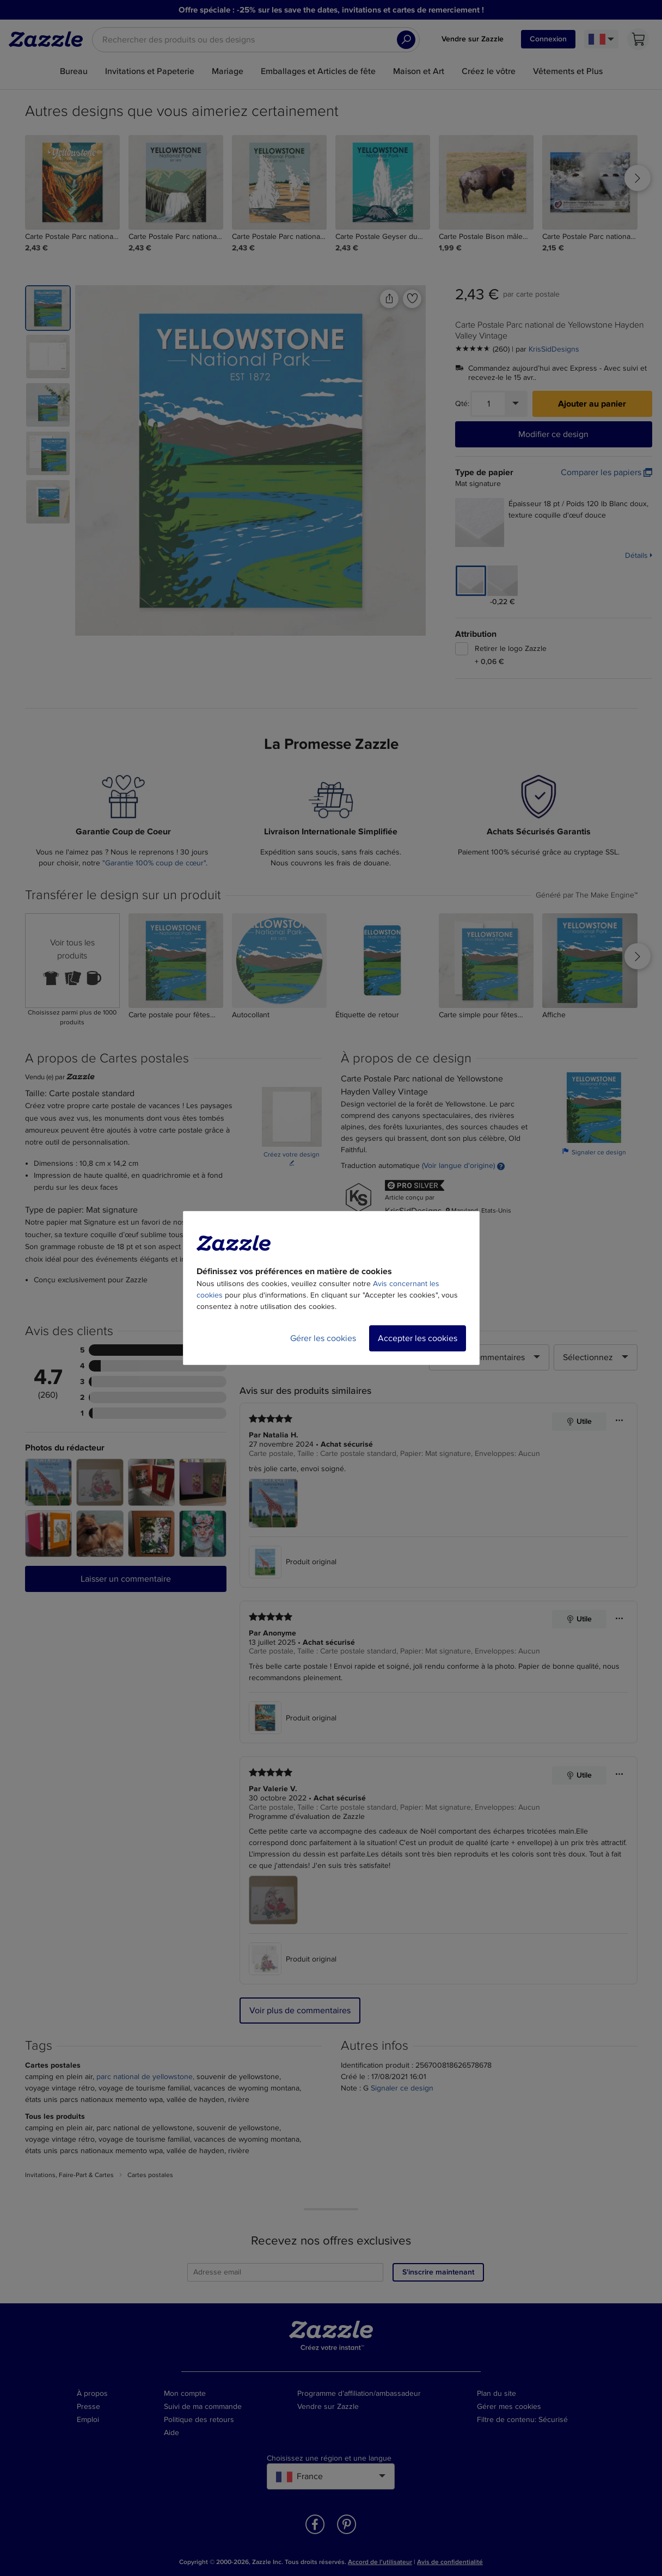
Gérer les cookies (323, 1338)
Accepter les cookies (417, 1338)
